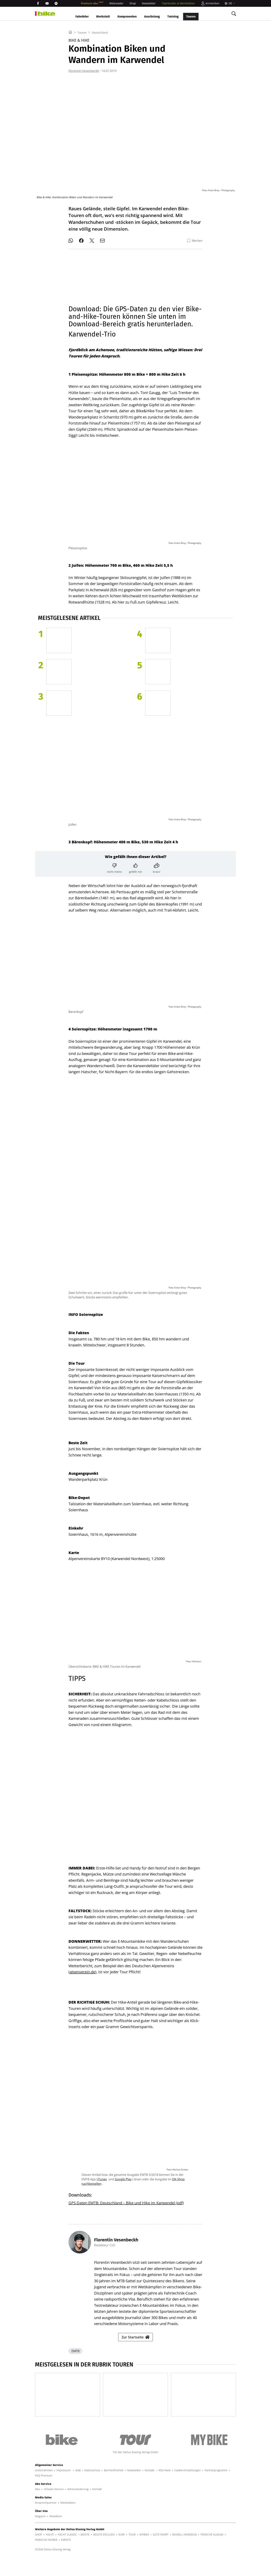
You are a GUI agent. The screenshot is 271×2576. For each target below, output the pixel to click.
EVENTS (66, 2558)
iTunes (102, 2138)
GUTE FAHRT (160, 2553)
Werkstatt (103, 16)
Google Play (123, 2138)
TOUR (132, 2553)
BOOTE (85, 2553)
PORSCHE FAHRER (46, 2558)
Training (173, 16)
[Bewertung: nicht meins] (114, 865)
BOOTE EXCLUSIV (104, 2553)
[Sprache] (229, 3)
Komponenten (127, 16)
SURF (121, 2553)
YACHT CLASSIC (67, 2553)
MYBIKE (144, 2553)
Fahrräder (82, 16)
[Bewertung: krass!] (157, 865)
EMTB (75, 2357)
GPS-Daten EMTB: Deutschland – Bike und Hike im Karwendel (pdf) (126, 2162)
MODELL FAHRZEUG (184, 2553)
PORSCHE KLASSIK (212, 2553)
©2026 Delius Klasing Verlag (53, 2568)
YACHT (50, 2553)
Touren (191, 16)
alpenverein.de (82, 1884)
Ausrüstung (152, 16)
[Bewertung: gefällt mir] (135, 865)
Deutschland (100, 79)
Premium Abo (92, 3)
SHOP (38, 2553)
